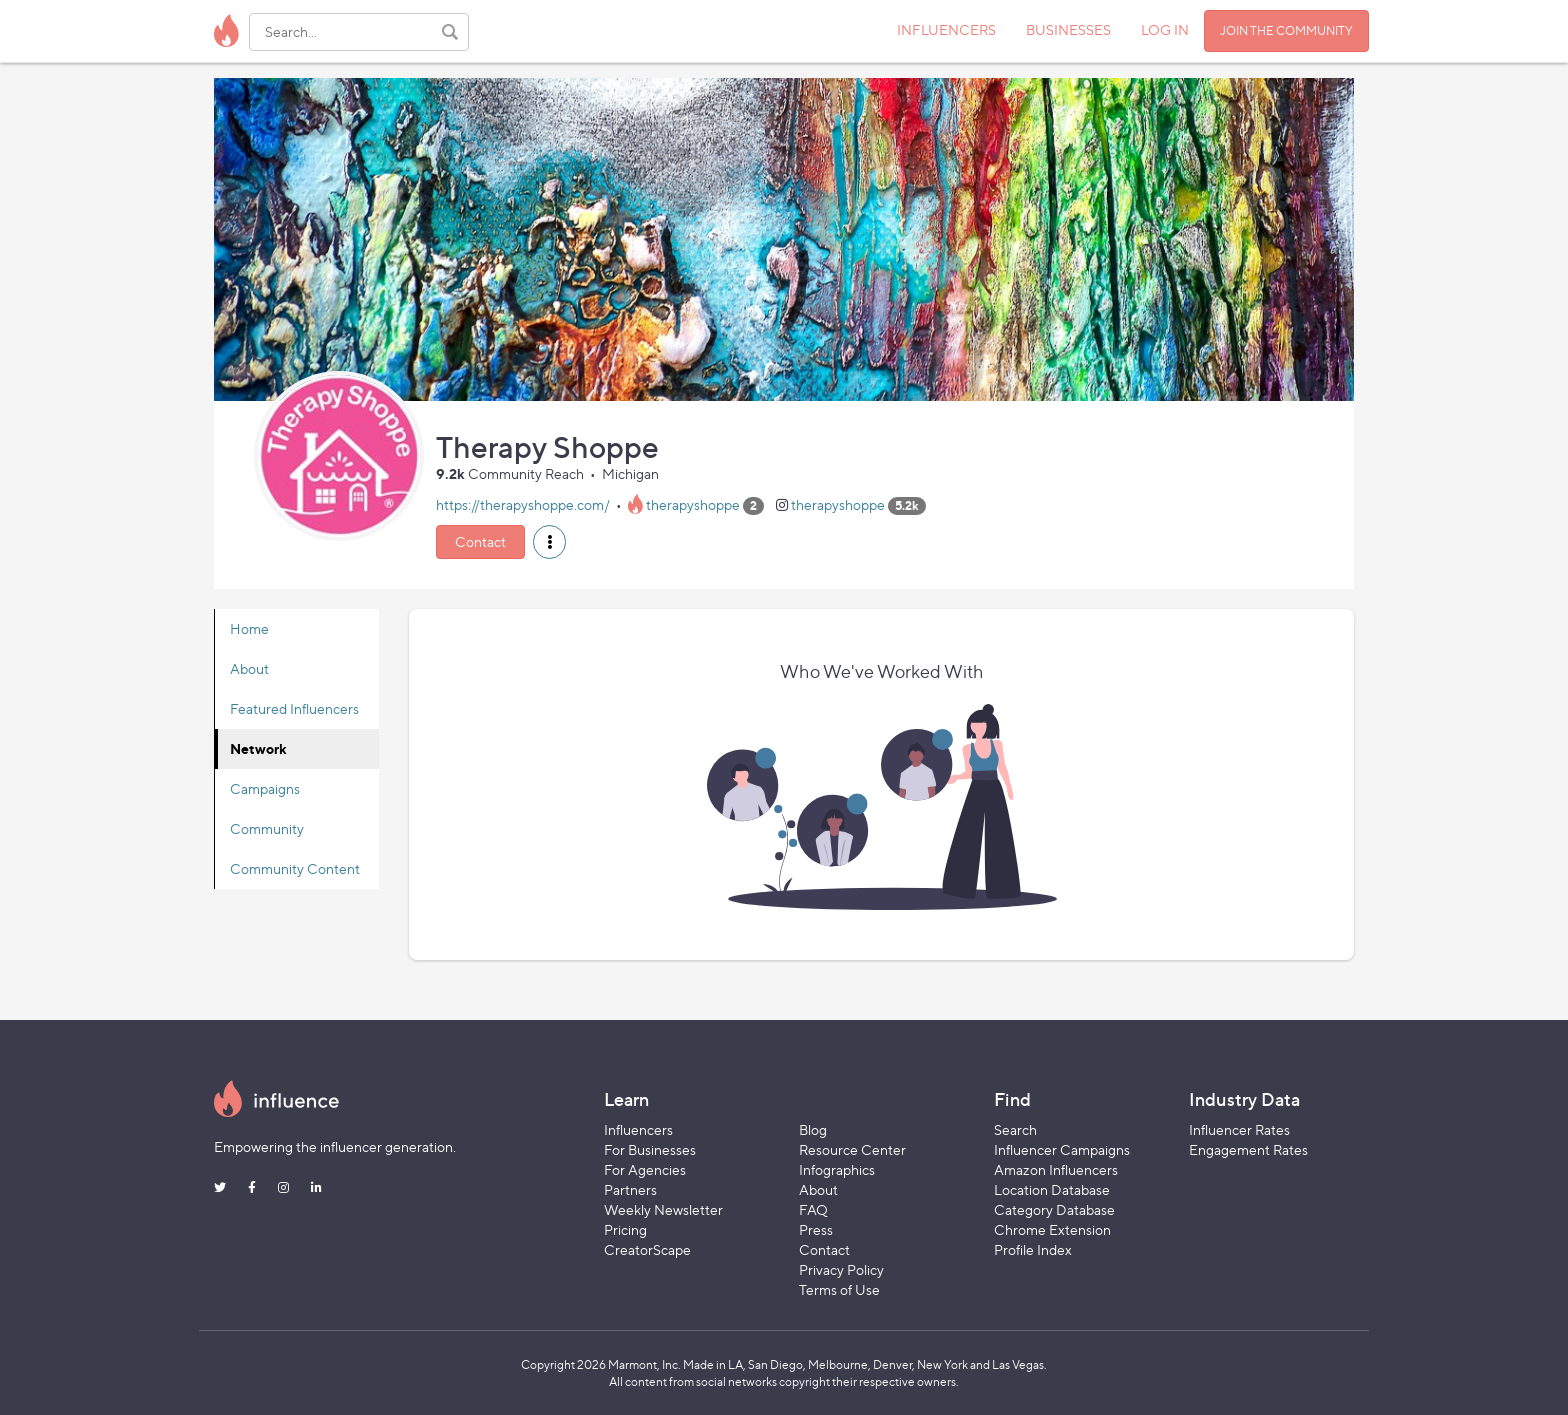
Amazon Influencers (1056, 1169)
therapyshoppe (693, 504)
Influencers (638, 1129)
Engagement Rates (1248, 1149)
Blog (813, 1129)
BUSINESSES (1068, 29)
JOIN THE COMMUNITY (1286, 30)
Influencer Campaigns (1062, 1149)
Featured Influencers (294, 708)
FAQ (813, 1209)
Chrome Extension (1052, 1229)
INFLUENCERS (946, 29)
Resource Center (852, 1149)
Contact (480, 541)
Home (249, 628)
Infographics (837, 1169)
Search (1015, 1129)
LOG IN (1165, 29)
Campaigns (265, 788)
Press (816, 1229)
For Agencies (645, 1169)
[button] (549, 542)
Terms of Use (839, 1289)
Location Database (1052, 1189)
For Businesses (650, 1149)
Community (267, 828)
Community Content (295, 868)
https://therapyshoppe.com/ (523, 504)
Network (258, 748)
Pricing (625, 1229)
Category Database (1054, 1209)
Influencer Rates (1239, 1129)
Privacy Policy (841, 1269)
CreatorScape (647, 1249)
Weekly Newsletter (663, 1209)
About (249, 668)
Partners (630, 1189)
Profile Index (1033, 1249)
